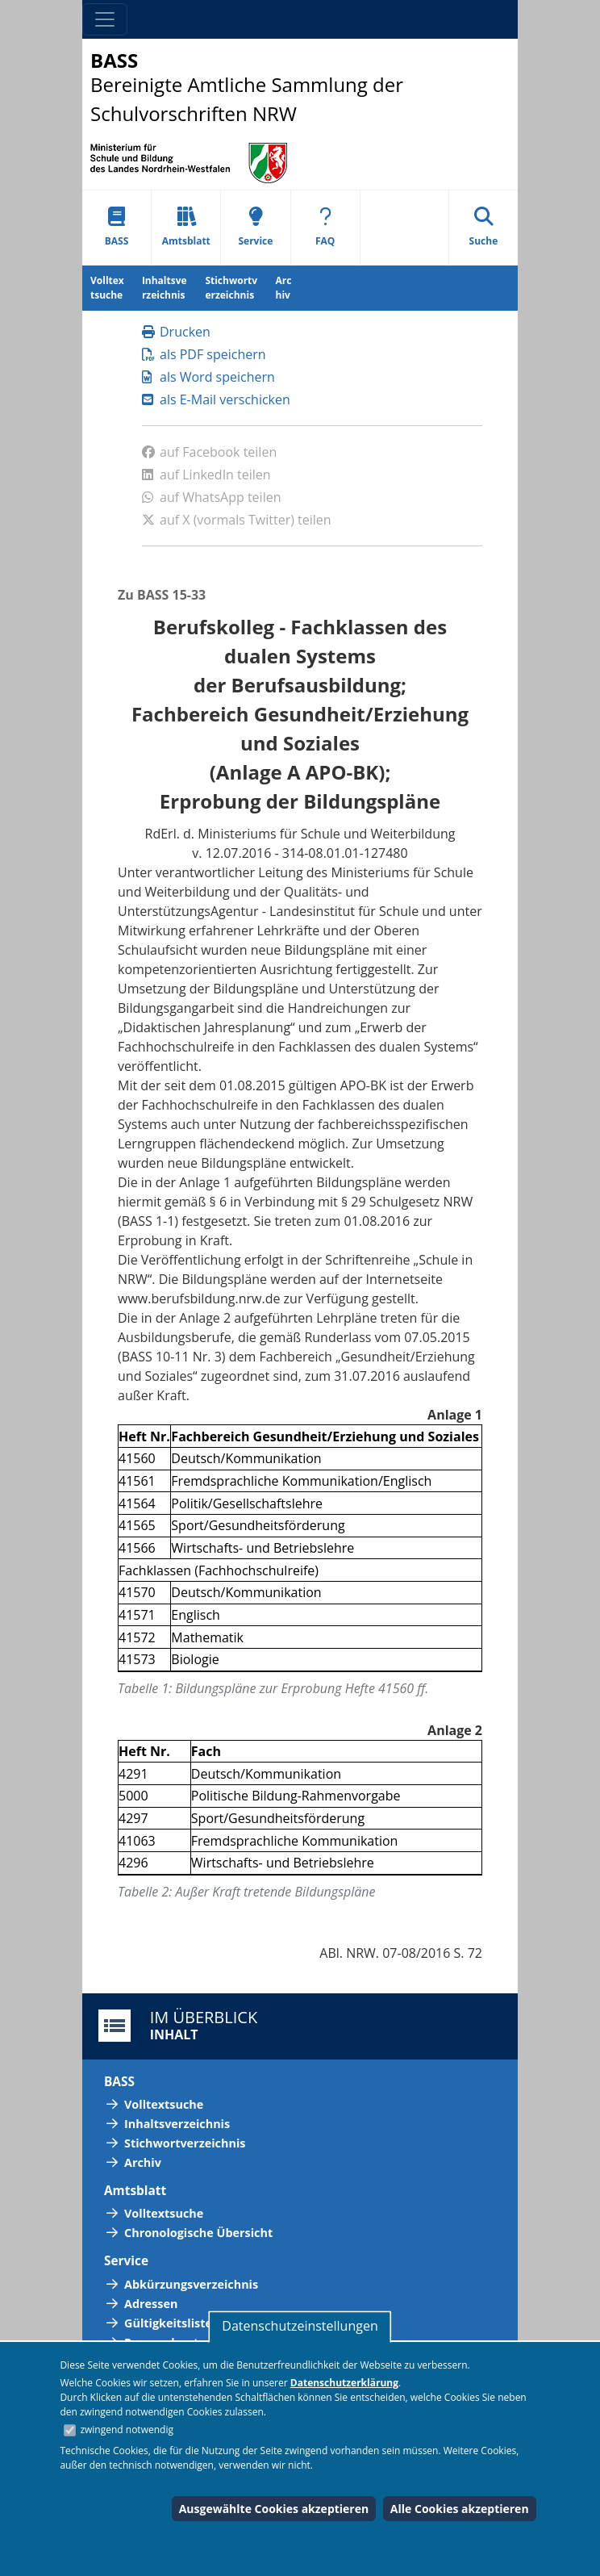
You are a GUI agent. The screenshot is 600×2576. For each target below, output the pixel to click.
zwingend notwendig (126, 2429)
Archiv (284, 288)
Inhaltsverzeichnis (164, 288)
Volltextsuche (107, 288)
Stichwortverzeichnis (231, 288)
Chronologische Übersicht (198, 2232)
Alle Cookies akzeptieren (459, 2508)
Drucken (176, 332)
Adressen (150, 2303)
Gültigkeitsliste (168, 2323)
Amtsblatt (186, 227)
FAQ (325, 227)
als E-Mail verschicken (216, 399)
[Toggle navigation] (104, 19)
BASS (117, 227)
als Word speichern (208, 377)
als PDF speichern (204, 354)
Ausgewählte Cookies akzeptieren (274, 2508)
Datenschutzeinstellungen (299, 2326)
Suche (483, 227)
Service (255, 227)
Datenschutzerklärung (344, 2383)
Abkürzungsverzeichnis (191, 2284)
